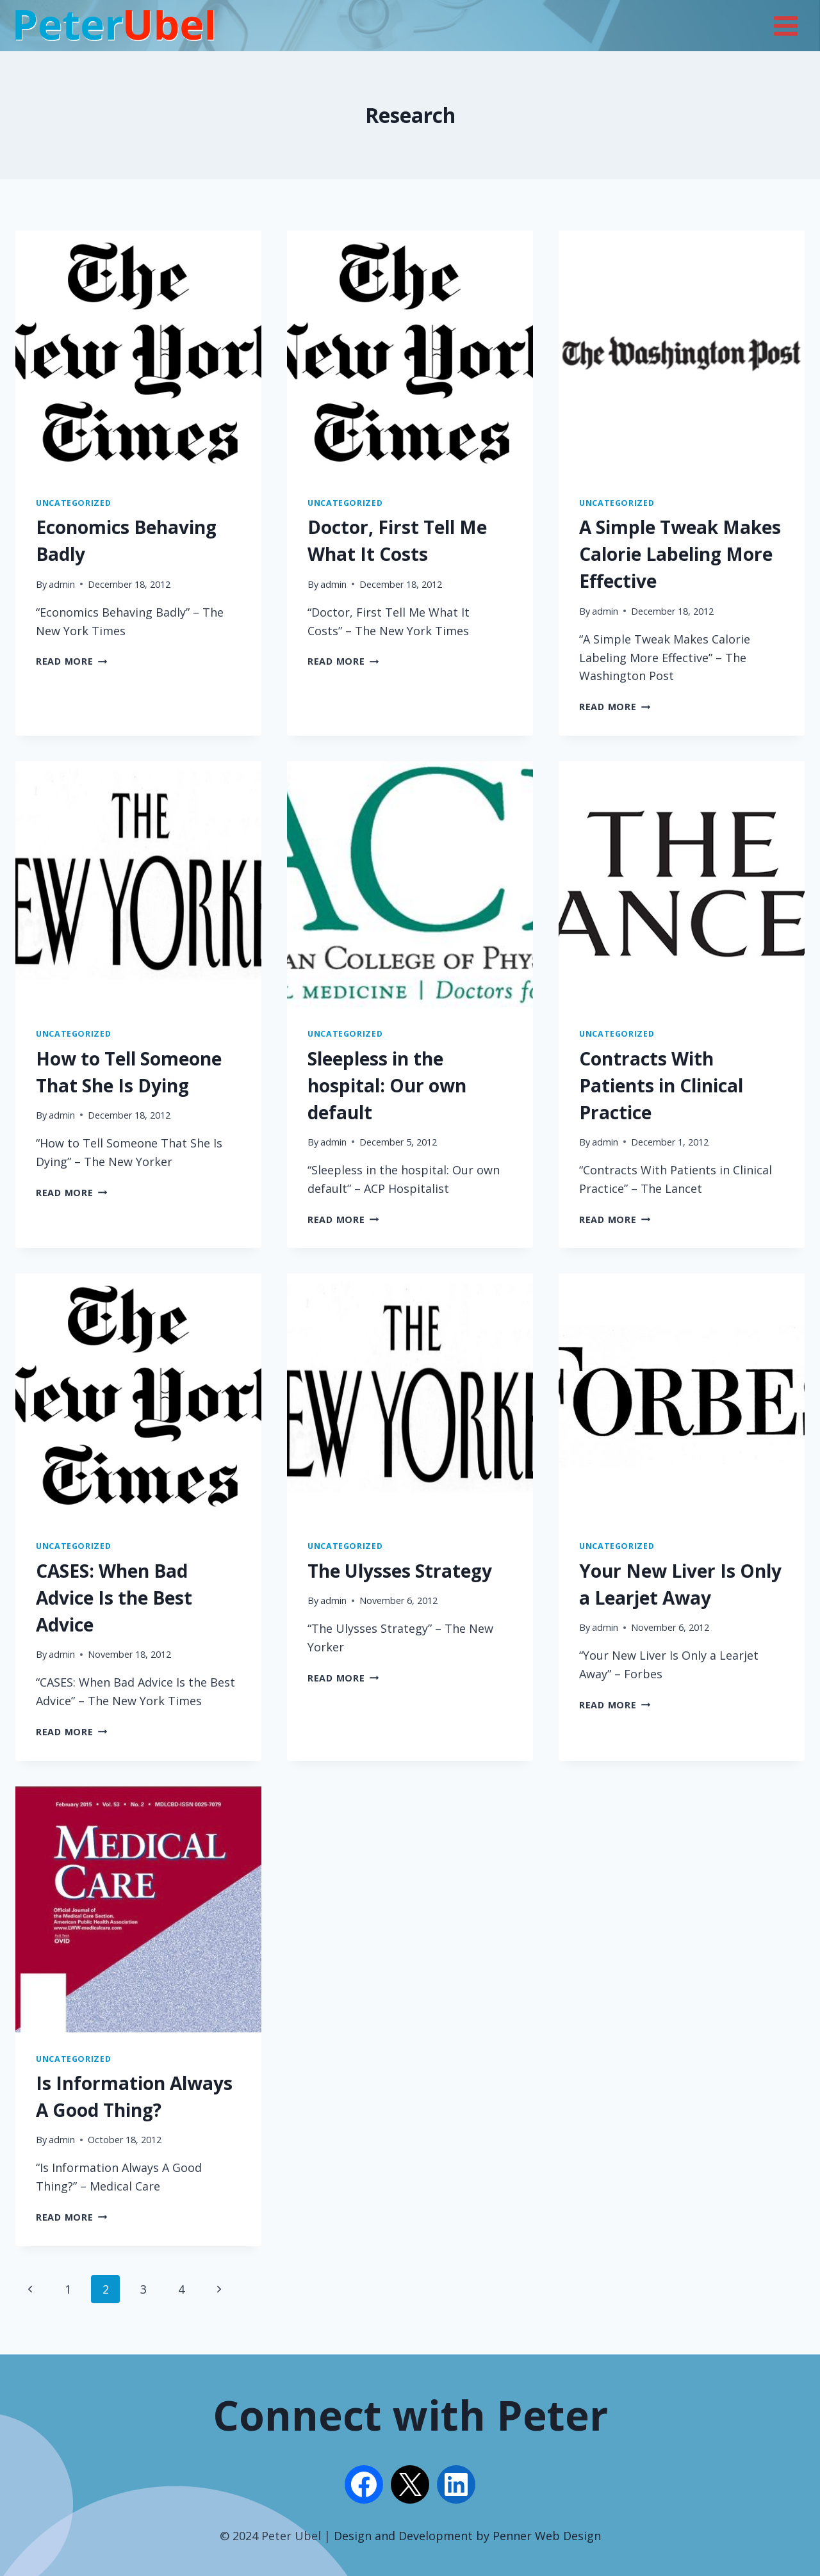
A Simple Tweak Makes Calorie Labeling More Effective (680, 554)
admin (62, 584)
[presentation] (138, 353)
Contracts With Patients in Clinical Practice (661, 1085)
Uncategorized (73, 503)
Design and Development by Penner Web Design (467, 2535)
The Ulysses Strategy (400, 1571)
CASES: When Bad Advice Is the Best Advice (114, 1598)
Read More (71, 661)
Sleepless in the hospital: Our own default (387, 1085)
